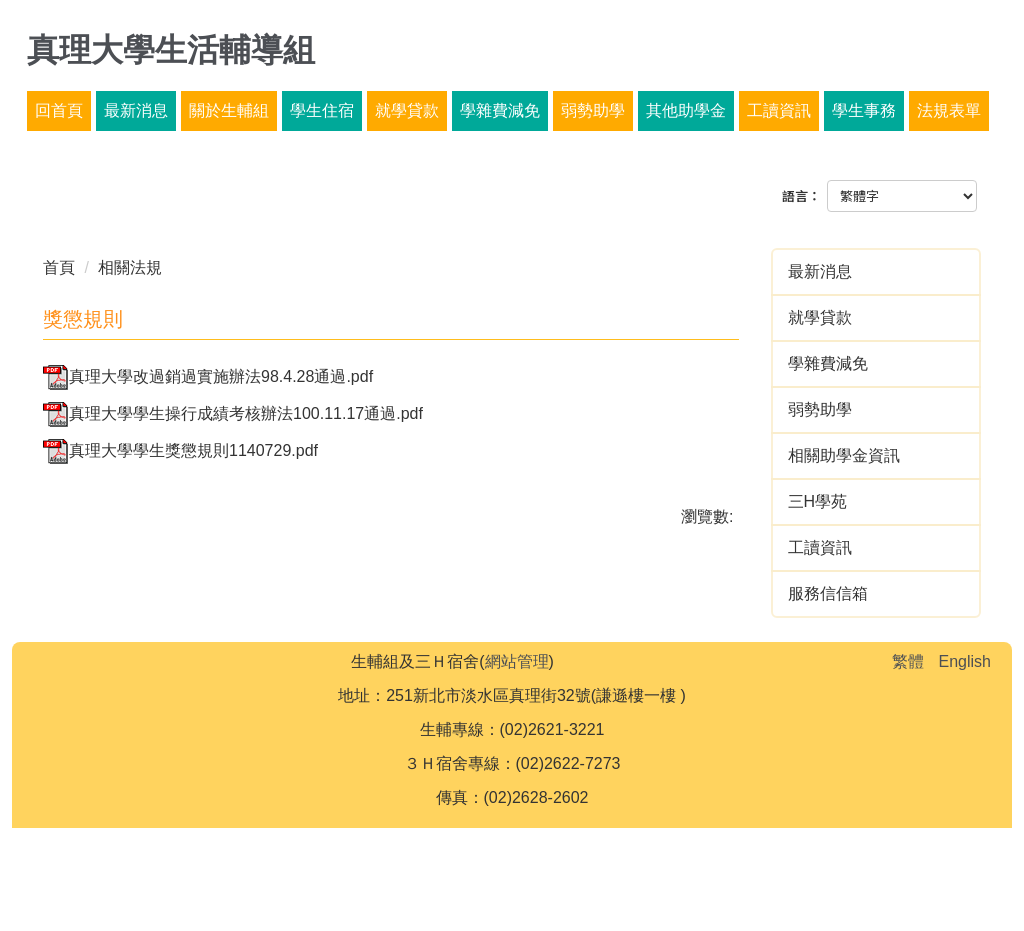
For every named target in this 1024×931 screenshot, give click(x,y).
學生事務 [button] (864, 110)
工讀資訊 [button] (779, 110)
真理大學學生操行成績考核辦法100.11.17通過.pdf (233, 413)
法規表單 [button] (949, 110)
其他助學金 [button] (686, 110)
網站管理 (517, 661)
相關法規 (130, 267)
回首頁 (59, 110)
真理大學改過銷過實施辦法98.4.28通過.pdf (208, 376)
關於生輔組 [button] (229, 110)
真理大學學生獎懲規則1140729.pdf (180, 450)
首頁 (59, 267)
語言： (801, 196)
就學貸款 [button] (407, 110)
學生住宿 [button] (322, 110)
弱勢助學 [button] (593, 110)
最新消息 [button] (136, 110)
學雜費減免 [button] (500, 110)
